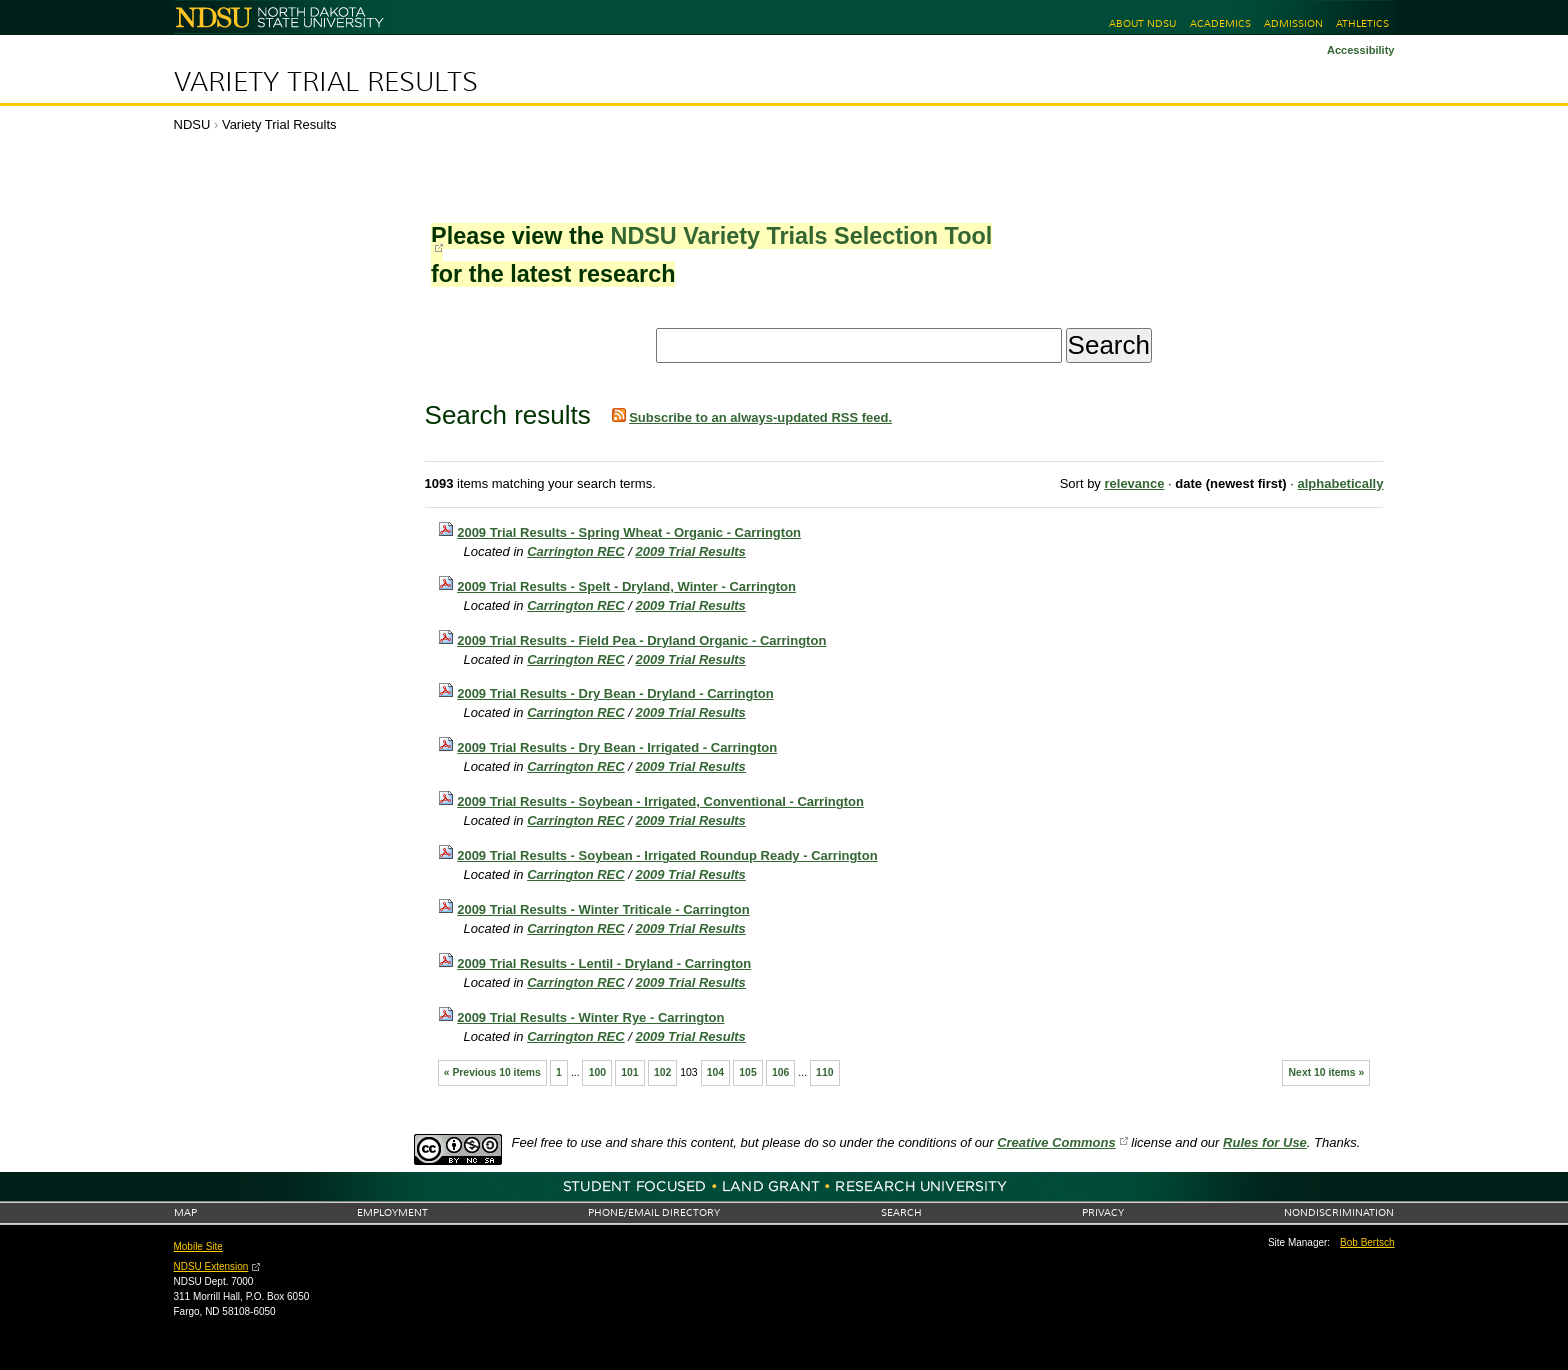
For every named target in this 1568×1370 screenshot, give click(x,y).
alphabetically (1340, 483)
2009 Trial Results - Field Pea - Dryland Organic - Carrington (641, 640)
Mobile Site (198, 1246)
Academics (1220, 23)
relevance (1134, 483)
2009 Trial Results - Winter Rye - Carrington (590, 1017)
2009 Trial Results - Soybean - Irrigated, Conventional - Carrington (660, 801)
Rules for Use (1265, 1142)
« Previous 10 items (492, 1072)
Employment (392, 1212)
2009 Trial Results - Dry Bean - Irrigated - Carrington (617, 747)
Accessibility (1361, 50)
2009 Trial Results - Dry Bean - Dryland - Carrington (615, 693)
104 (715, 1072)
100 (597, 1072)
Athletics (1362, 23)
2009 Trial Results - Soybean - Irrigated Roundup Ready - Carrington (667, 855)
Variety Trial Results (326, 82)
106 (780, 1072)
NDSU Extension (211, 1266)
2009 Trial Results (691, 551)
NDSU (192, 124)
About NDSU (1142, 23)
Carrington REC (576, 551)
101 (629, 1072)
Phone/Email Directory (654, 1212)
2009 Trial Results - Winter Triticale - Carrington (603, 909)
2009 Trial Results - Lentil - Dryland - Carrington (604, 963)
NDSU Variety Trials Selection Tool (801, 236)
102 (662, 1072)
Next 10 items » (1327, 1072)
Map (185, 1212)
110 (824, 1072)
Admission (1293, 23)
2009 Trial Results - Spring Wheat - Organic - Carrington (629, 532)
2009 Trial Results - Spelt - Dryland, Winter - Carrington (626, 586)
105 (747, 1072)
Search (901, 1212)
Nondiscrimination (1339, 1212)
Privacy (1103, 1212)
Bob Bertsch (1367, 1242)
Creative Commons (1056, 1142)
